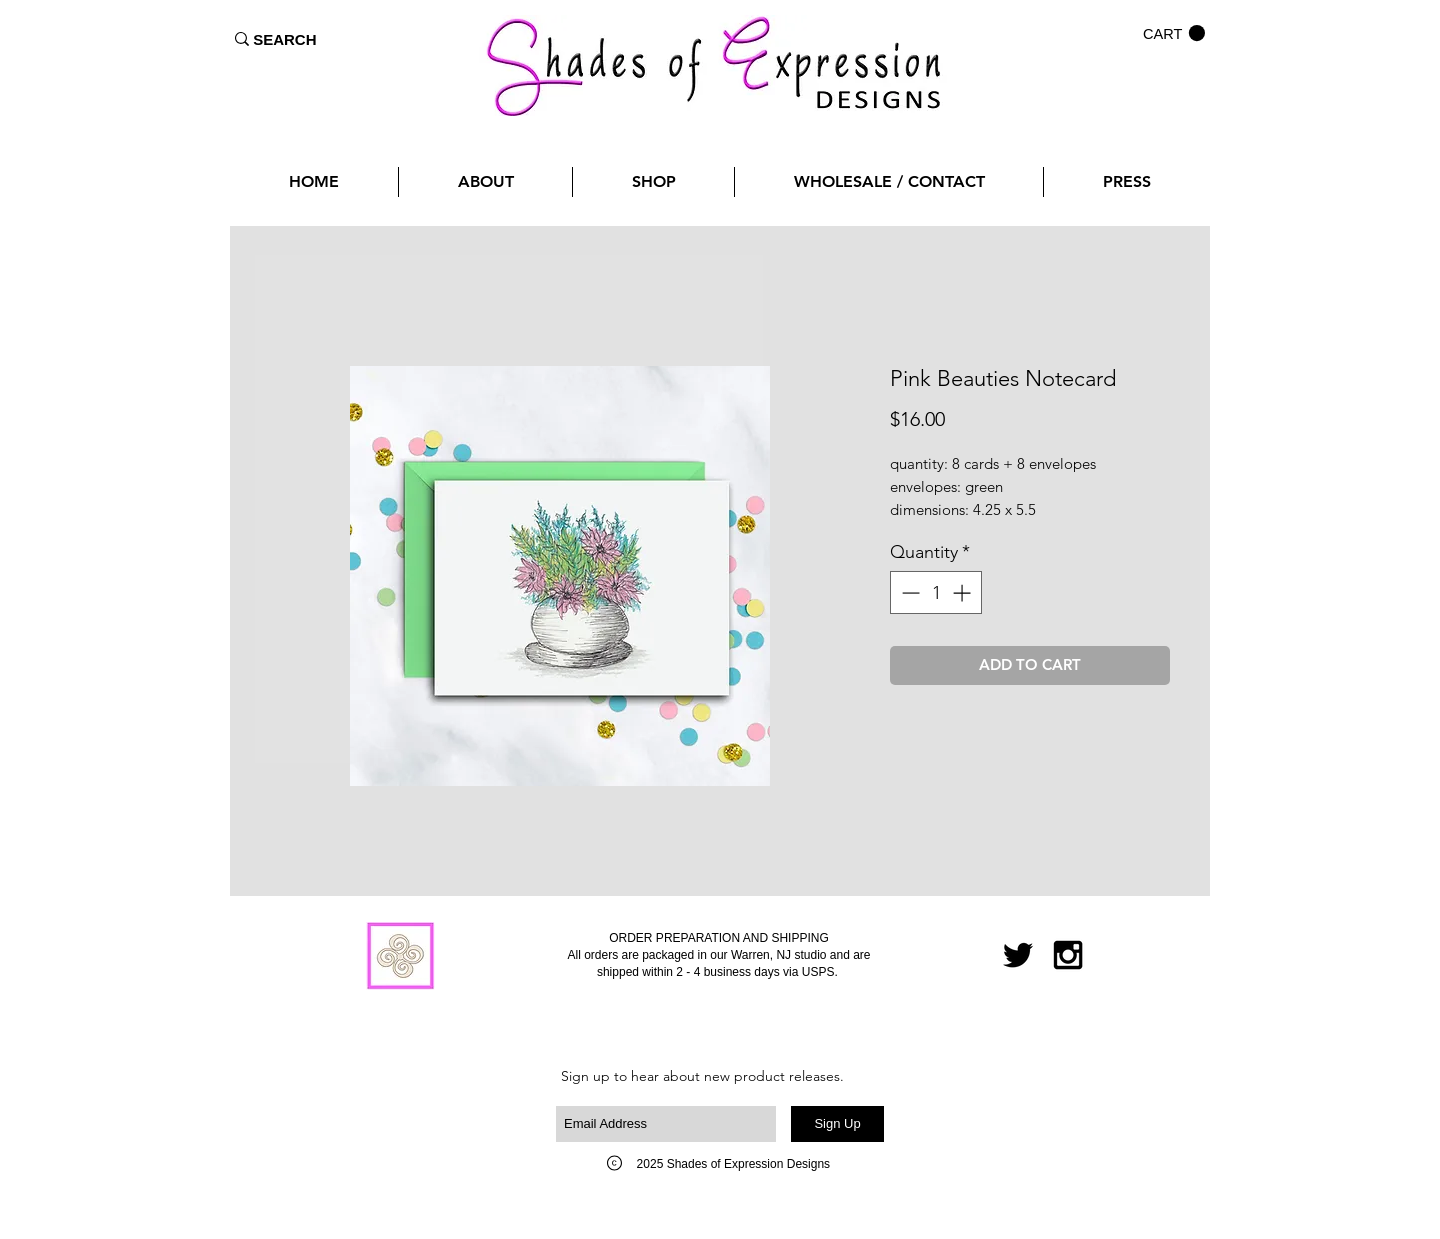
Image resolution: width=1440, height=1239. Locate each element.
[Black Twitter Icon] (1018, 955)
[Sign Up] (837, 1124)
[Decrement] (908, 592)
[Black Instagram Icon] (1068, 955)
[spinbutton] (936, 592)
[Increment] (963, 592)
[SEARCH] (285, 39)
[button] (1174, 33)
